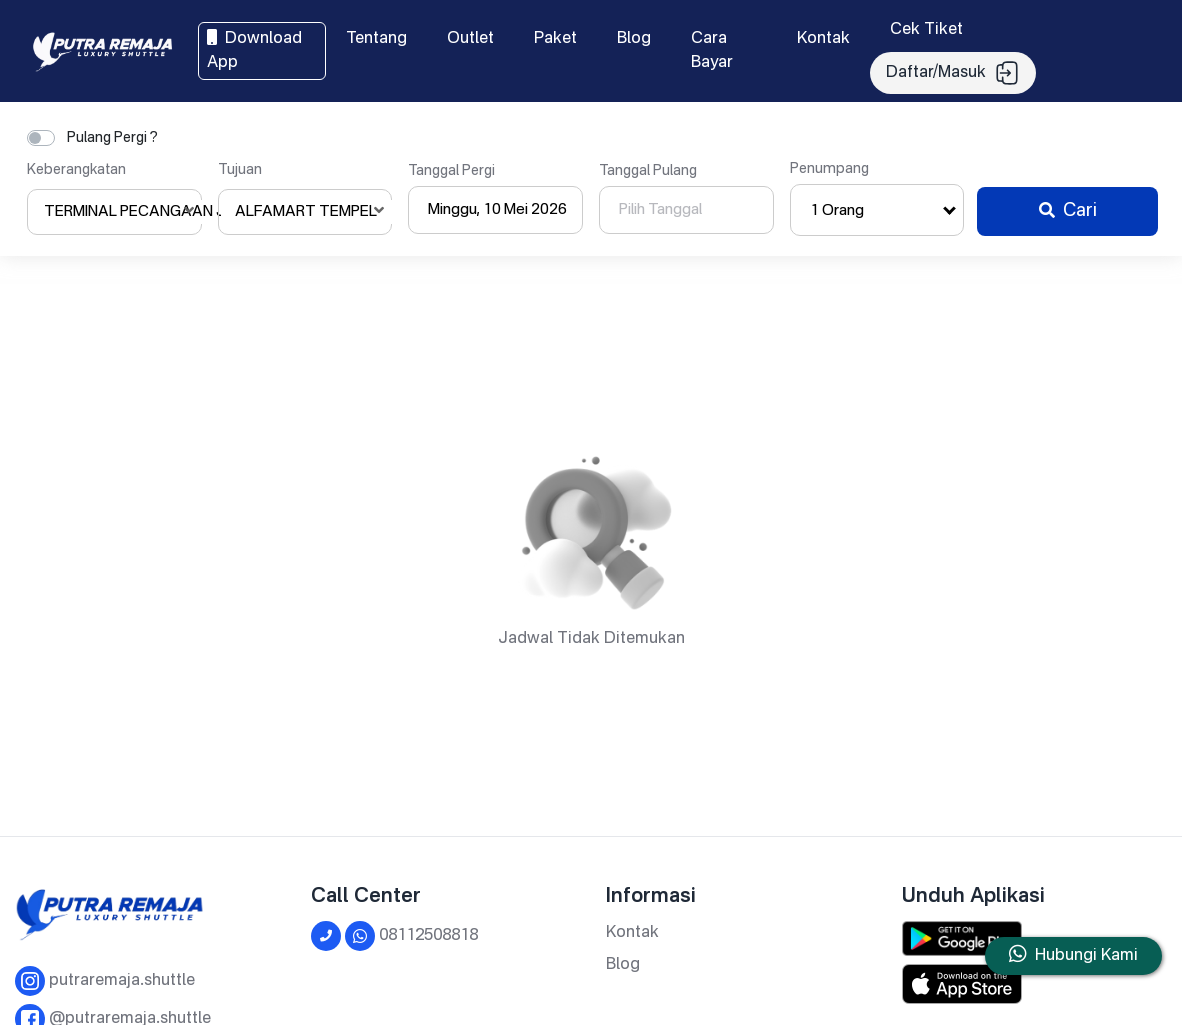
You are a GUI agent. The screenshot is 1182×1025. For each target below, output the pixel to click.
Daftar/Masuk (953, 73)
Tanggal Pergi (451, 171)
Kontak (823, 39)
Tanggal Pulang (648, 171)
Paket (555, 39)
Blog (634, 39)
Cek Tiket (926, 30)
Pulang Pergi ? (112, 138)
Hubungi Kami (1086, 956)
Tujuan (240, 170)
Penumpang (829, 169)
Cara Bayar (712, 51)
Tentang (376, 39)
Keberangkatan (76, 170)
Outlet (470, 39)
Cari (1068, 211)
